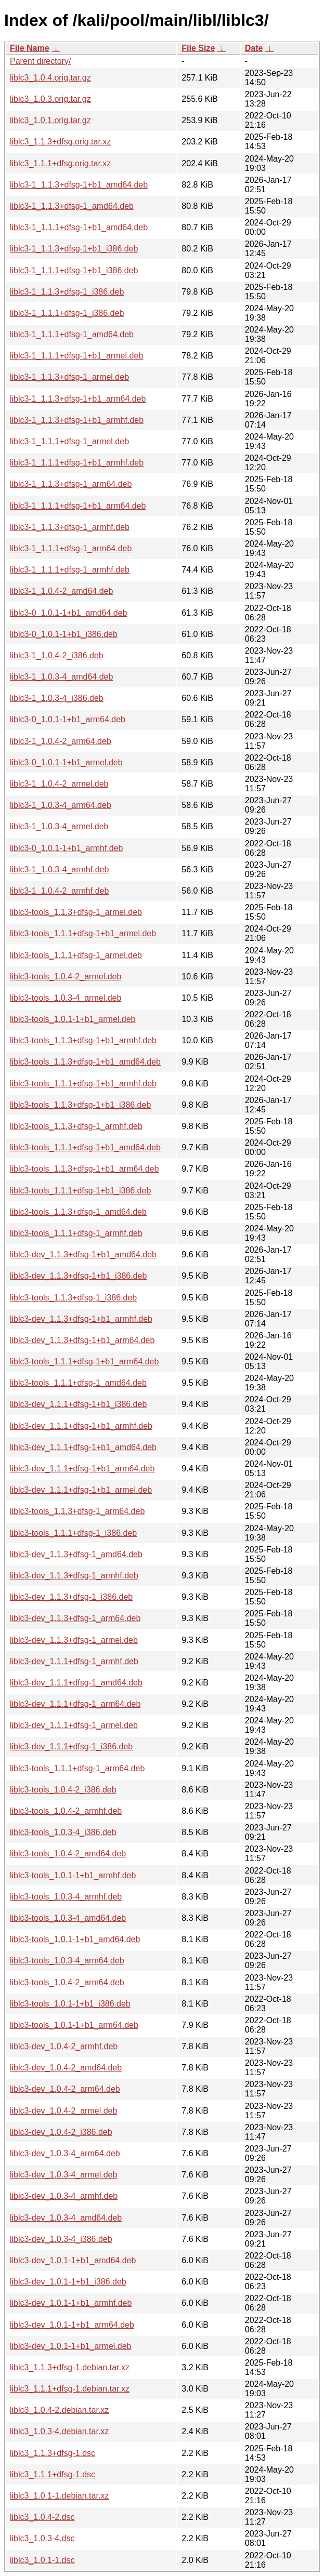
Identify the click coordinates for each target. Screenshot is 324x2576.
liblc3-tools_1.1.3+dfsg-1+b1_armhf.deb (83, 1040)
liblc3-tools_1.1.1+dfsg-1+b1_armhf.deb (83, 1083)
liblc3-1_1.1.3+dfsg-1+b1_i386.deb (74, 248)
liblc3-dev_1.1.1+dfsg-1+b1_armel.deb (81, 1489)
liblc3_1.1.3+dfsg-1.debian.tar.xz (69, 2367)
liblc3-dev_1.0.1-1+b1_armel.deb (70, 2346)
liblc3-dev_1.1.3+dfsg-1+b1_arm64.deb (82, 1340)
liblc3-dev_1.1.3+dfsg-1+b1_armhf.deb (81, 1318)
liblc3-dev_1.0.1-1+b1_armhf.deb (71, 2303)
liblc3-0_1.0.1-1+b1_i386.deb (64, 634)
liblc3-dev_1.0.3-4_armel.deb (63, 2174)
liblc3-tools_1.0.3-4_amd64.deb (68, 1918)
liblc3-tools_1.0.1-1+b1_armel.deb (72, 1019)
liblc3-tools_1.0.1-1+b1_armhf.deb (73, 1875)
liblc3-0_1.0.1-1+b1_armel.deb (66, 762)
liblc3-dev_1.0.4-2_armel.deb (63, 2110)
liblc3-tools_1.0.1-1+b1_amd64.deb (75, 1939)
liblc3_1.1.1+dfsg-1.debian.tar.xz (69, 2388)
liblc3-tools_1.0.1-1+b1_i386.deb (70, 2003)
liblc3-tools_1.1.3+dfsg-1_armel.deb (76, 912)
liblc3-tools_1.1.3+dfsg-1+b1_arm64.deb (84, 1168)
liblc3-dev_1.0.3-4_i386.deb (61, 2239)
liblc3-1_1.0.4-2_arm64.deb (60, 741)
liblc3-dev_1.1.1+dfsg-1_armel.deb (74, 1725)
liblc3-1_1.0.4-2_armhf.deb (59, 890)
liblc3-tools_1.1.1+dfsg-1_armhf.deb (76, 1233)
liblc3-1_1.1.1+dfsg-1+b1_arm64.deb (78, 505)
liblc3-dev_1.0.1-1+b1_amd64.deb (73, 2260)
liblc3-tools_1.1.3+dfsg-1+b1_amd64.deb (85, 1061)
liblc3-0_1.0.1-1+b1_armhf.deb (66, 848)
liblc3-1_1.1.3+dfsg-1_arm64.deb (71, 484)
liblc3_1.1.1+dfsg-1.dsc (52, 2474)
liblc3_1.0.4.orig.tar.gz (50, 77)
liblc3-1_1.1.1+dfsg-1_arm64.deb (71, 548)
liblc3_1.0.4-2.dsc (42, 2517)
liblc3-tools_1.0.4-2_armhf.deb (66, 1811)
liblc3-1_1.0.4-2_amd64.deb (61, 591)
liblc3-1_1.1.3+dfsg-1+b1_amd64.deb (79, 184)
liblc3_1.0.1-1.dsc (42, 2560)
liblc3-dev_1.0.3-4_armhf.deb (64, 2196)
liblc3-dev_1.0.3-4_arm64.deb (65, 2153)
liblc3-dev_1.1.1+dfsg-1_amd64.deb (76, 1682)
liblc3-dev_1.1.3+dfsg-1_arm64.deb (75, 1618)
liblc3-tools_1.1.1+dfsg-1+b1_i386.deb (80, 1190)
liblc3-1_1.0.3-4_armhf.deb (59, 869)
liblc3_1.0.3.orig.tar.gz (50, 99)
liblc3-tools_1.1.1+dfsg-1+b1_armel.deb (83, 933)
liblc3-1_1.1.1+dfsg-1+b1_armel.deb (76, 355)
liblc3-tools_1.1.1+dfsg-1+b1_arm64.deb (84, 1361)
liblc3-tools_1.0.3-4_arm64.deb (67, 1960)
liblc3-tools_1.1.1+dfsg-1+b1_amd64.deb (85, 1147)
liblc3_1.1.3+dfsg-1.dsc (52, 2453)
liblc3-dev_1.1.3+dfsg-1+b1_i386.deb (78, 1275)
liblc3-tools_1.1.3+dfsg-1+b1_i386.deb (80, 1104)
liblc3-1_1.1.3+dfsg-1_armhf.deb (69, 527)
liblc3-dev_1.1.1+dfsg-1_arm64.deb (75, 1703)
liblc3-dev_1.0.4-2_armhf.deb (64, 2046)
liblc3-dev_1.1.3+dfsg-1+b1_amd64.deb (83, 1254)
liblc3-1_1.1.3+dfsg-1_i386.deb (67, 291)
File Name (29, 48)
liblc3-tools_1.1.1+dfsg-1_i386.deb (73, 1533)
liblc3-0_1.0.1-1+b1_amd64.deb (68, 612)
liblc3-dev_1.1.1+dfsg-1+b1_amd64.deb (83, 1447)
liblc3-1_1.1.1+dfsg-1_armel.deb (69, 441)
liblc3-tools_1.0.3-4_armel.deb (65, 997)
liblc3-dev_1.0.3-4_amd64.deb (66, 2217)
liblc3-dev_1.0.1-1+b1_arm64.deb (72, 2324)
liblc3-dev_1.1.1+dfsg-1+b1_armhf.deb (81, 1426)
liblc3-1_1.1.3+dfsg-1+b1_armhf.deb (77, 420)
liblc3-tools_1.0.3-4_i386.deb (63, 1832)
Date (254, 48)
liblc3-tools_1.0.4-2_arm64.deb (67, 1982)
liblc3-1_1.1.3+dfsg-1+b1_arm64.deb (78, 398)
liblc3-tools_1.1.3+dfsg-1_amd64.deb (78, 1211)
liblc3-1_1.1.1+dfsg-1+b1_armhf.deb (77, 462)
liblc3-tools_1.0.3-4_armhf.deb (66, 1896)
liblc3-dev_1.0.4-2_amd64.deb (66, 2067)
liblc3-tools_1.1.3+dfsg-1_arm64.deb (77, 1511)
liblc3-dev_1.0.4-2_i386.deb (61, 2132)
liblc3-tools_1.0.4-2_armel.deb (65, 976)
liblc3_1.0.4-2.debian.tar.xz (59, 2410)
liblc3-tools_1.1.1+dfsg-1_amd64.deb (78, 1382)
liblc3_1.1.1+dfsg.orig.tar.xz (60, 163)
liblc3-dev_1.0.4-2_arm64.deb (65, 2088)
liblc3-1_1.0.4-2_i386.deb (56, 655)
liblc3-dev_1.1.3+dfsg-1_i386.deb (71, 1596)
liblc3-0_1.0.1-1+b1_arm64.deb (67, 719)
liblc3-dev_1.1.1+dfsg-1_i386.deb (71, 1746)
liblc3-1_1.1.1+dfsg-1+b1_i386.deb (74, 270)
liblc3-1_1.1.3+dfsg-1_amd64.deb (72, 206)
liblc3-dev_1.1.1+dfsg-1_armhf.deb (74, 1661)
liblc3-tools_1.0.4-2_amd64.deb (68, 1853)
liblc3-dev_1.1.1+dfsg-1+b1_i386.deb (78, 1404)
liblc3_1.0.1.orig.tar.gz (50, 120)
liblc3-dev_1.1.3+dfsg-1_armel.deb (74, 1640)
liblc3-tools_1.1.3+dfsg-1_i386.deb (73, 1297)
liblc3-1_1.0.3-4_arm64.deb (60, 805)
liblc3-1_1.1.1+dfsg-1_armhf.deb (69, 569)
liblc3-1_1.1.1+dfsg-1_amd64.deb (72, 334)
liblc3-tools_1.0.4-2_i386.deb (63, 1789)
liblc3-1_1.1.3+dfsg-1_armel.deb (69, 377)
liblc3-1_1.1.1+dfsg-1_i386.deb (67, 313)
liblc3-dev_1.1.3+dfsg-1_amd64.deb (76, 1554)
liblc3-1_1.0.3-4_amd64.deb (61, 676)
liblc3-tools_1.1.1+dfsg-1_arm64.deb (77, 1768)
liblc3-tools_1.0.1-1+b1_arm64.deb (74, 2025)
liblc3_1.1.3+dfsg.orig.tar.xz (60, 141)
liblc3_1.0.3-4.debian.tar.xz (59, 2431)
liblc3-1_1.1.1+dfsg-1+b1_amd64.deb (79, 227)
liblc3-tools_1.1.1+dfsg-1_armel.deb (76, 955)
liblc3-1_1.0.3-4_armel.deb (59, 826)
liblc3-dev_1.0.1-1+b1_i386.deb (68, 2281)
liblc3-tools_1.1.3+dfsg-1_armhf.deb (76, 1126)
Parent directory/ (40, 61)
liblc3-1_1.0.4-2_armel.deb (59, 783)
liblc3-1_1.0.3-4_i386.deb (56, 698)
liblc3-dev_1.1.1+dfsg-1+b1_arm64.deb (82, 1468)
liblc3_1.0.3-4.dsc (42, 2538)
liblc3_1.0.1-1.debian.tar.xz (59, 2495)
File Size (198, 48)
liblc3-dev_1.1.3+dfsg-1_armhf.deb (74, 1575)
